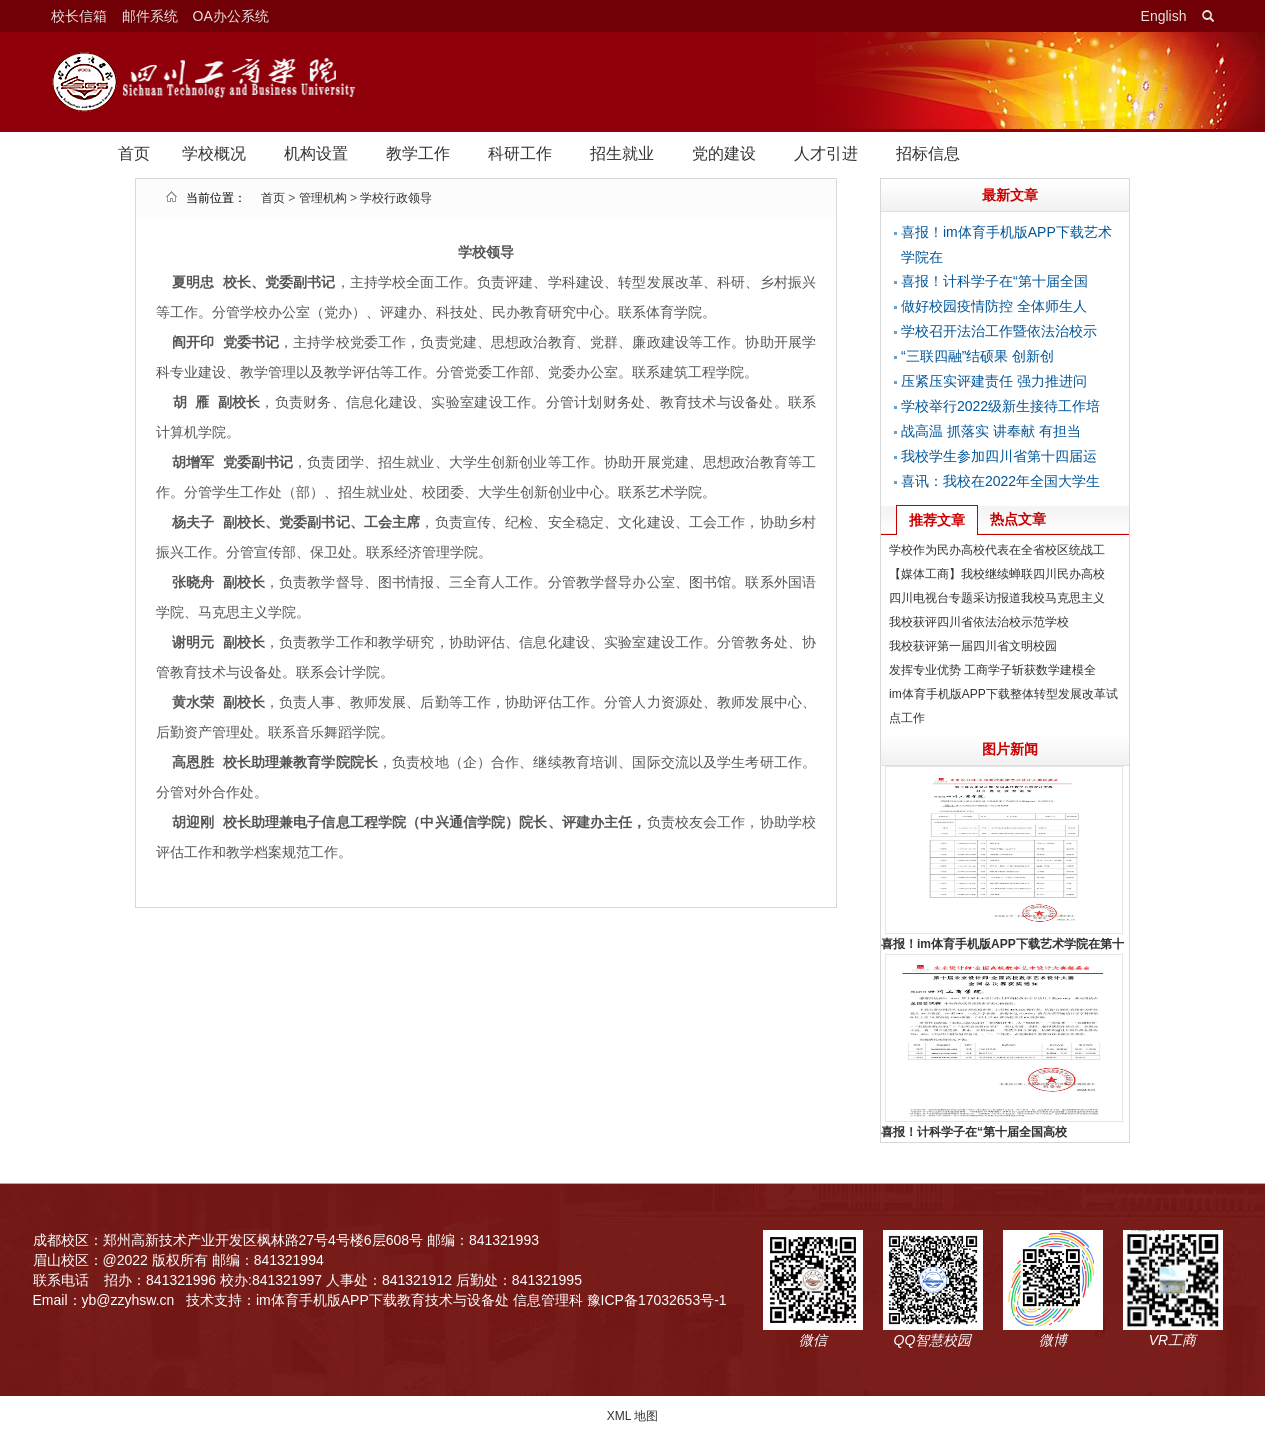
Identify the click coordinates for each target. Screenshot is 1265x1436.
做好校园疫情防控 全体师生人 (994, 306)
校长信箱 (79, 16)
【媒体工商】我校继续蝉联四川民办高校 (997, 574)
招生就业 (622, 153)
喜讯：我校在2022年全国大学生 (1000, 481)
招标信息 (928, 153)
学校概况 (214, 153)
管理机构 (323, 198)
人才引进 (826, 153)
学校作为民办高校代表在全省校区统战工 (997, 550)
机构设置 (316, 153)
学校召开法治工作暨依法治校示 (999, 331)
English (1164, 16)
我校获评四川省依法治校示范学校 (979, 622)
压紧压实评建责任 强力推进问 (994, 381)
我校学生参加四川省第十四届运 (999, 456)
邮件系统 (150, 16)
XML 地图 (633, 1416)
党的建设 (724, 153)
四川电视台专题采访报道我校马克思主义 (997, 598)
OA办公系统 (231, 16)
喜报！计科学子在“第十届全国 (994, 281)
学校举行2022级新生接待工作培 (1000, 406)
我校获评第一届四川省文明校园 (973, 646)
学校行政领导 (396, 198)
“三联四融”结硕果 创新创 (977, 356)
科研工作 (520, 153)
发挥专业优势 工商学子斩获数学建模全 (992, 670)
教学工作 (418, 153)
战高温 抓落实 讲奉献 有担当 (991, 431)
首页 (134, 153)
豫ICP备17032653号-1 (657, 1300)
